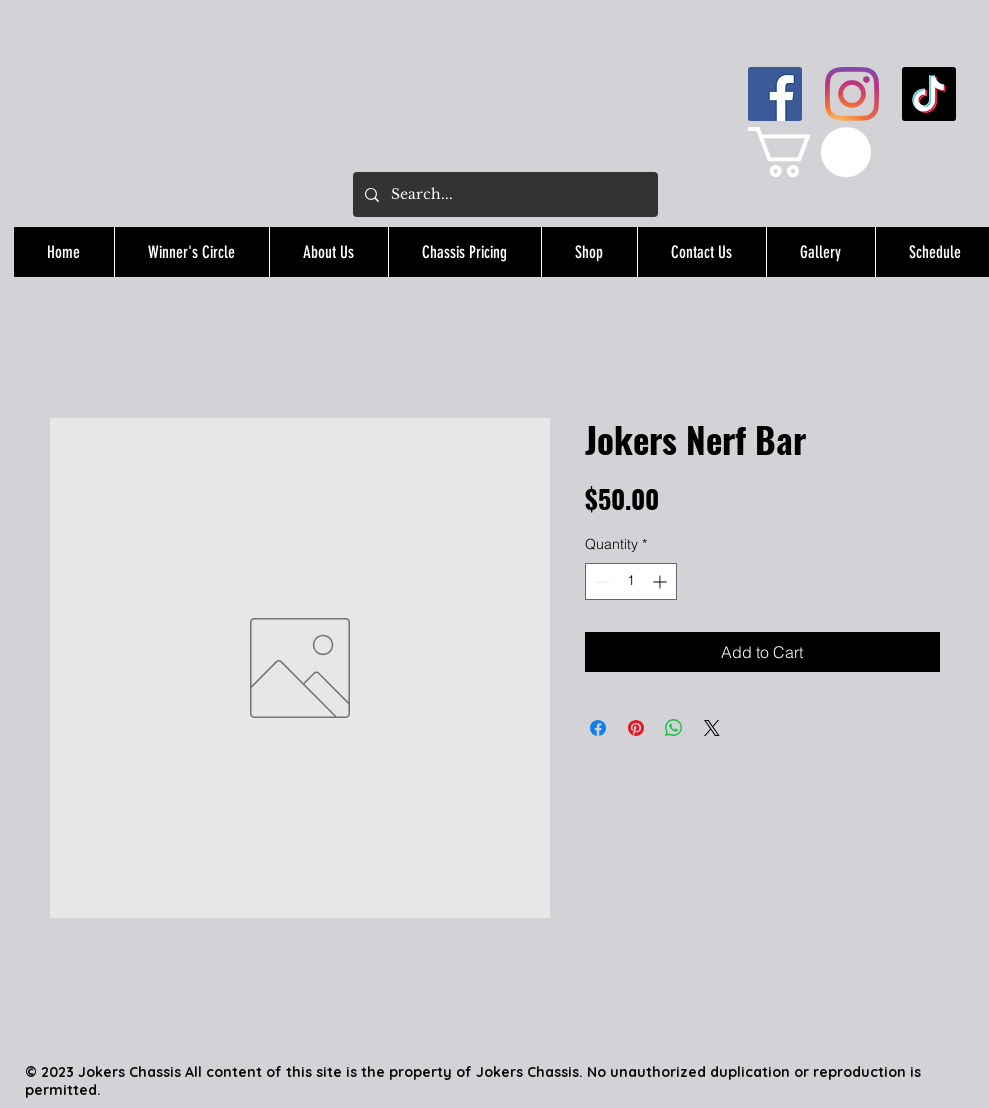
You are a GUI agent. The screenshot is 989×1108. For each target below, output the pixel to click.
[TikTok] (929, 94)
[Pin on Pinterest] (636, 728)
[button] (809, 152)
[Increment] (661, 581)
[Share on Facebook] (598, 728)
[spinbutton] (631, 581)
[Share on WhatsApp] (674, 728)
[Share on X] (712, 728)
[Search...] (503, 194)
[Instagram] (852, 94)
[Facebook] (775, 94)
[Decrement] (600, 581)
